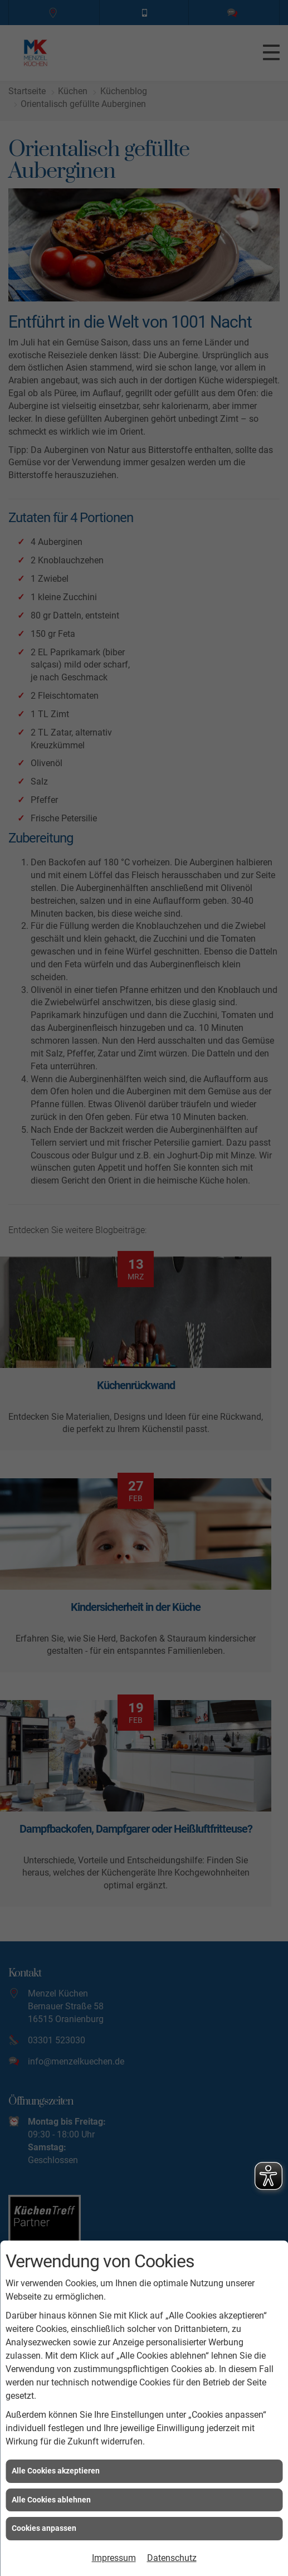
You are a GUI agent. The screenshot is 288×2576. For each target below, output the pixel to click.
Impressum (114, 2558)
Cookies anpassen (44, 2528)
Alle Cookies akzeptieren (56, 2470)
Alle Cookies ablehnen (51, 2499)
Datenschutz (172, 2558)
